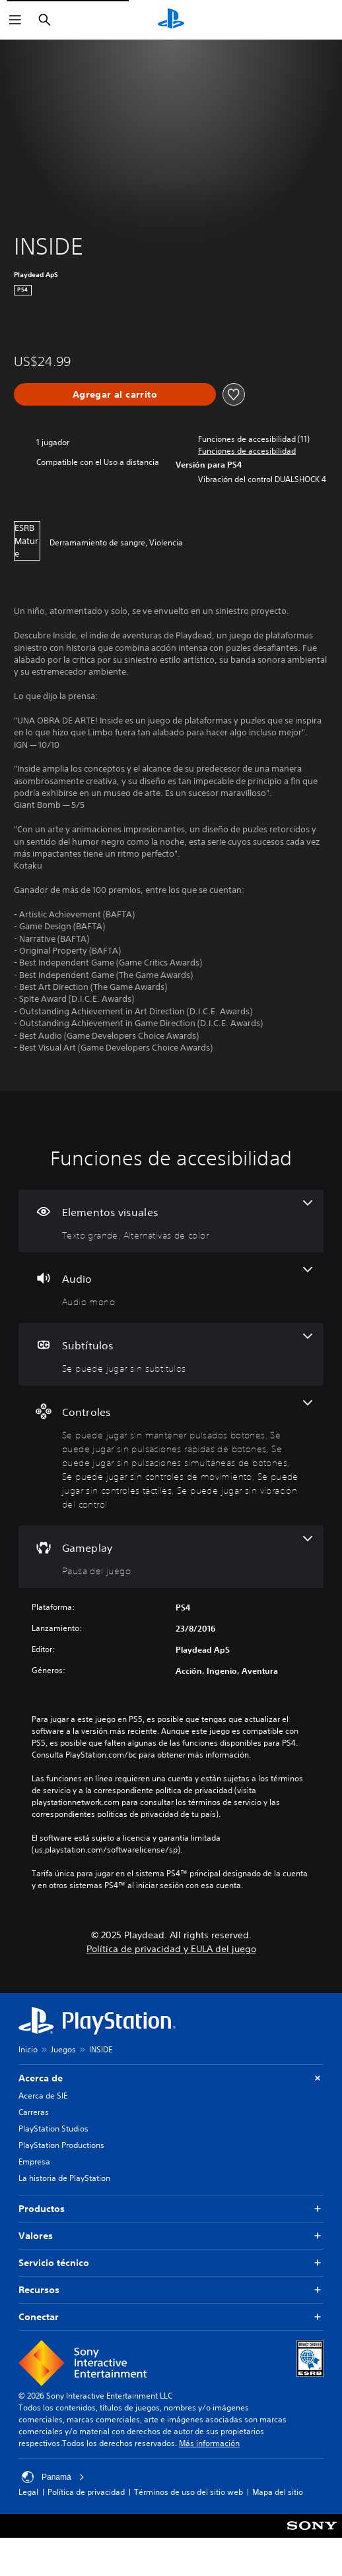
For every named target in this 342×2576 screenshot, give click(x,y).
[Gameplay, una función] (171, 1556)
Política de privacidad (86, 2492)
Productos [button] (171, 2209)
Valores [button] (171, 2236)
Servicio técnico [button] (171, 2263)
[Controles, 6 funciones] (171, 1455)
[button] (247, 451)
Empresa (34, 2161)
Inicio (28, 2049)
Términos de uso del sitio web (188, 2492)
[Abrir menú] (15, 20)
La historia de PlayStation (64, 2178)
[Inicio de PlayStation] (171, 20)
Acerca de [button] (171, 2078)
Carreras (33, 2112)
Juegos (63, 2049)
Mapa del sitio (277, 2492)
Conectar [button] (171, 2317)
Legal (28, 2492)
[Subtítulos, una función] (171, 1354)
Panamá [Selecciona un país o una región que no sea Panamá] (53, 2477)
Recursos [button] (171, 2290)
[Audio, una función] (171, 1287)
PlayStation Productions (61, 2145)
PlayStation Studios (53, 2128)
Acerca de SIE (42, 2095)
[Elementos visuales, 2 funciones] (171, 1221)
